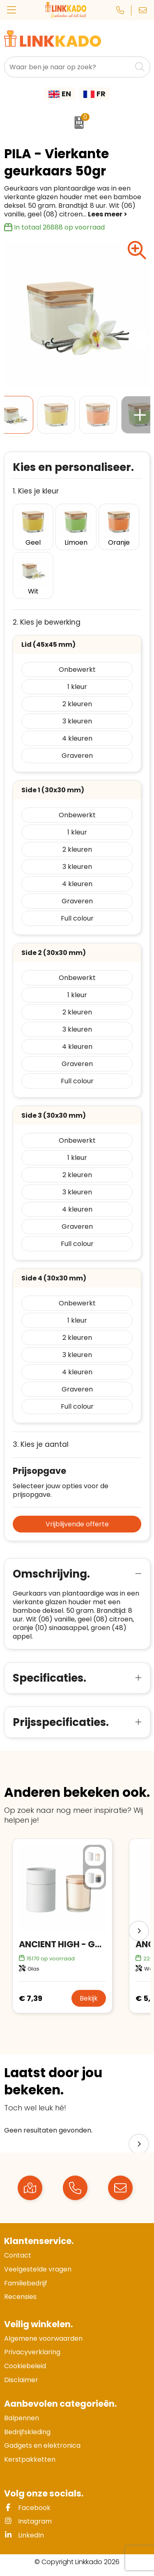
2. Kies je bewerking (46, 622)
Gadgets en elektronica (42, 2445)
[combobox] (68, 67)
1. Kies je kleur (36, 491)
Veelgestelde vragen (37, 2269)
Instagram (28, 2521)
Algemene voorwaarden (43, 2338)
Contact (17, 2255)
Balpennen (21, 2418)
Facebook (27, 2507)
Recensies (20, 2296)
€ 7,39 (30, 1998)
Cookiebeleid (25, 2366)
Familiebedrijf (25, 2283)
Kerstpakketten (29, 2459)
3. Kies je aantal (41, 1444)
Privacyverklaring (32, 2352)
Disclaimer (21, 2380)
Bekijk (89, 1998)
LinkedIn (24, 2535)
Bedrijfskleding (27, 2432)
